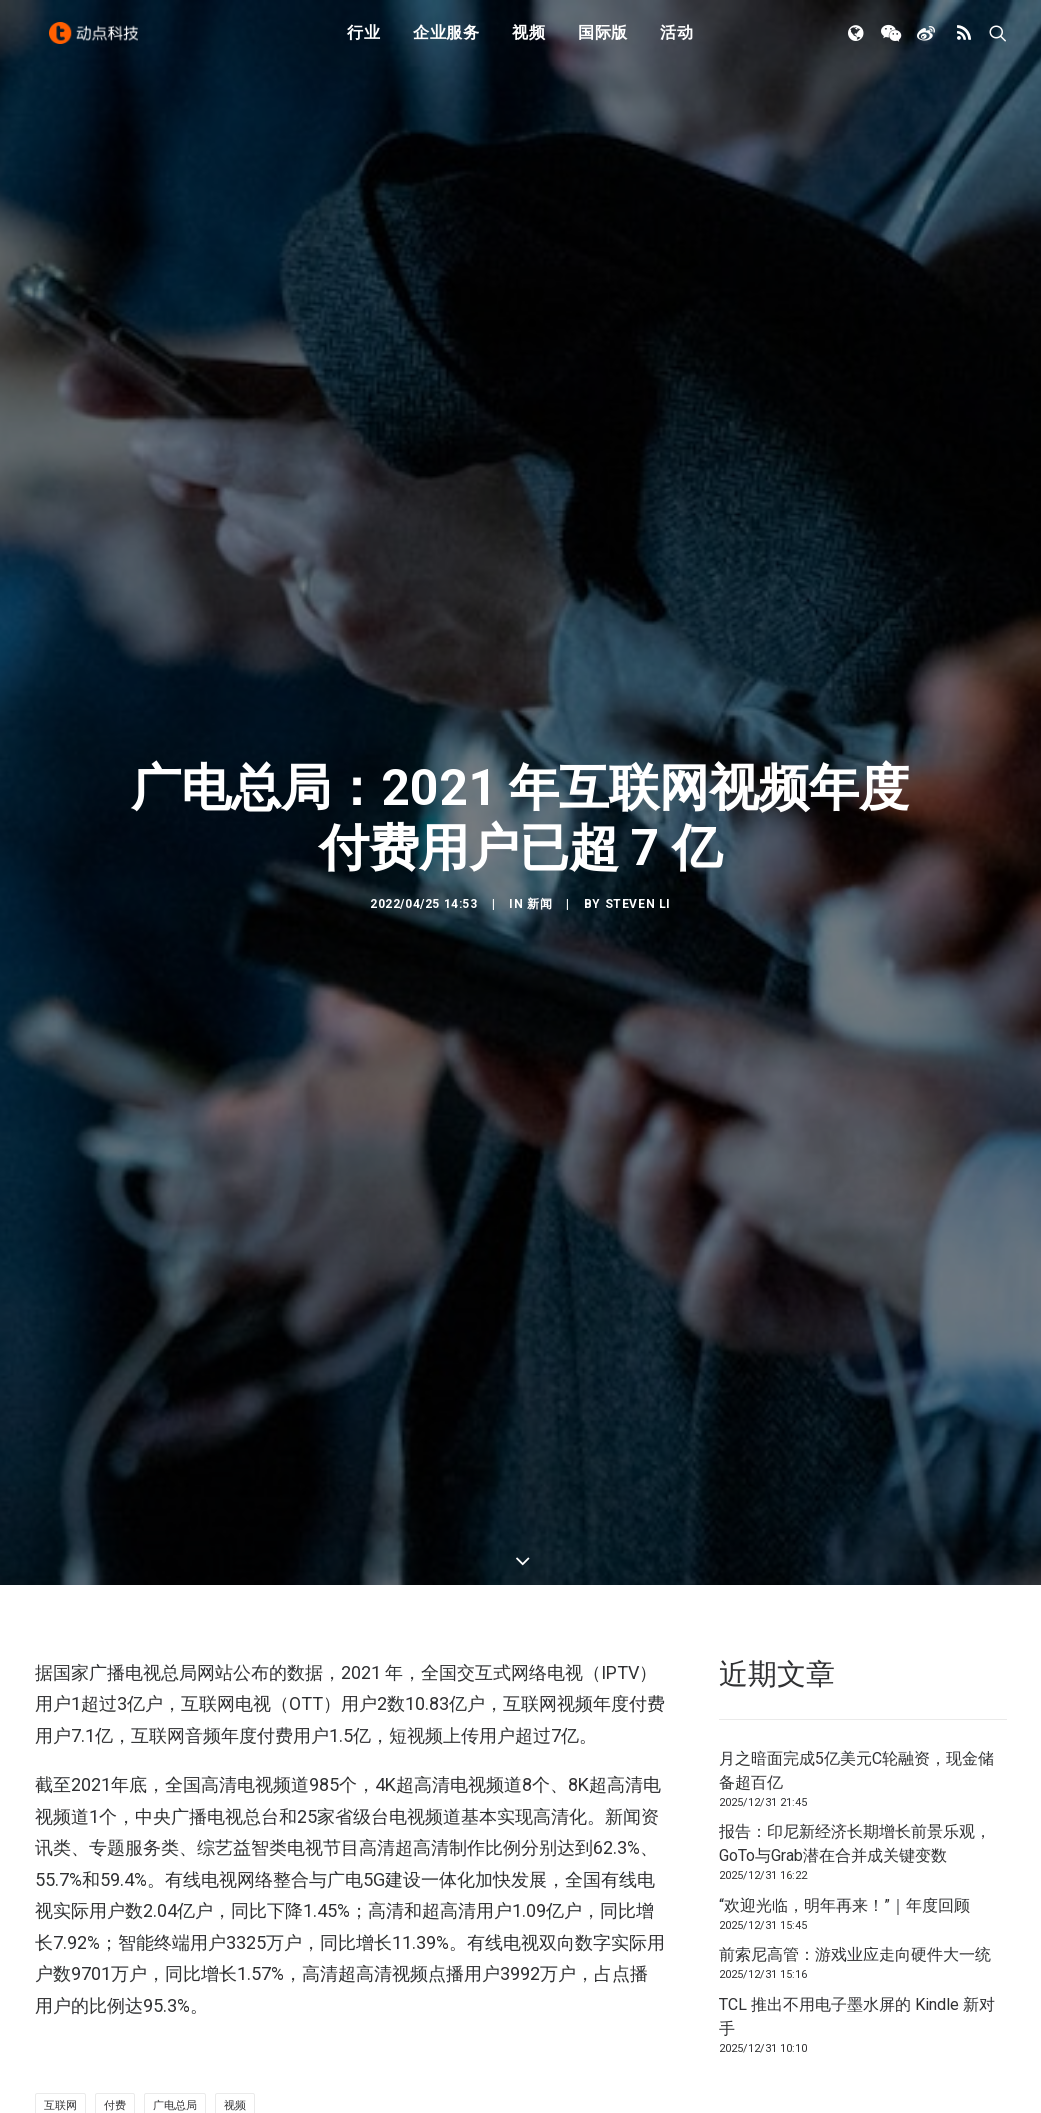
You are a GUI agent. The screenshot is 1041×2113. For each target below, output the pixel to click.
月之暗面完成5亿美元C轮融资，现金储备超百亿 (856, 1548)
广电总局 (175, 1884)
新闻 (539, 793)
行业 (364, 42)
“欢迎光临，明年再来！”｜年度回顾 (844, 1683)
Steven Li (638, 793)
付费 (115, 1884)
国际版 (603, 42)
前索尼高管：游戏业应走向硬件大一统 (855, 1732)
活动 (677, 42)
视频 (529, 42)
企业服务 (446, 42)
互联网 (60, 1884)
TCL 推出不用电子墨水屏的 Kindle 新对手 (857, 1794)
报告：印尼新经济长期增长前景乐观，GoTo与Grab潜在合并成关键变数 (855, 1621)
